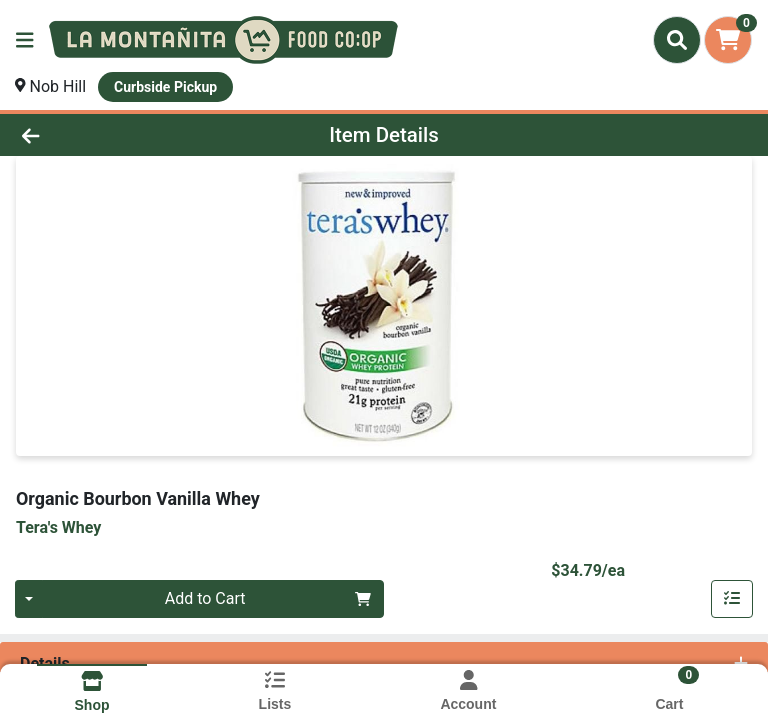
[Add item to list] (732, 599)
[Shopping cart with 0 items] (728, 40)
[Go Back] (108, 135)
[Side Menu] (25, 40)
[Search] (677, 40)
